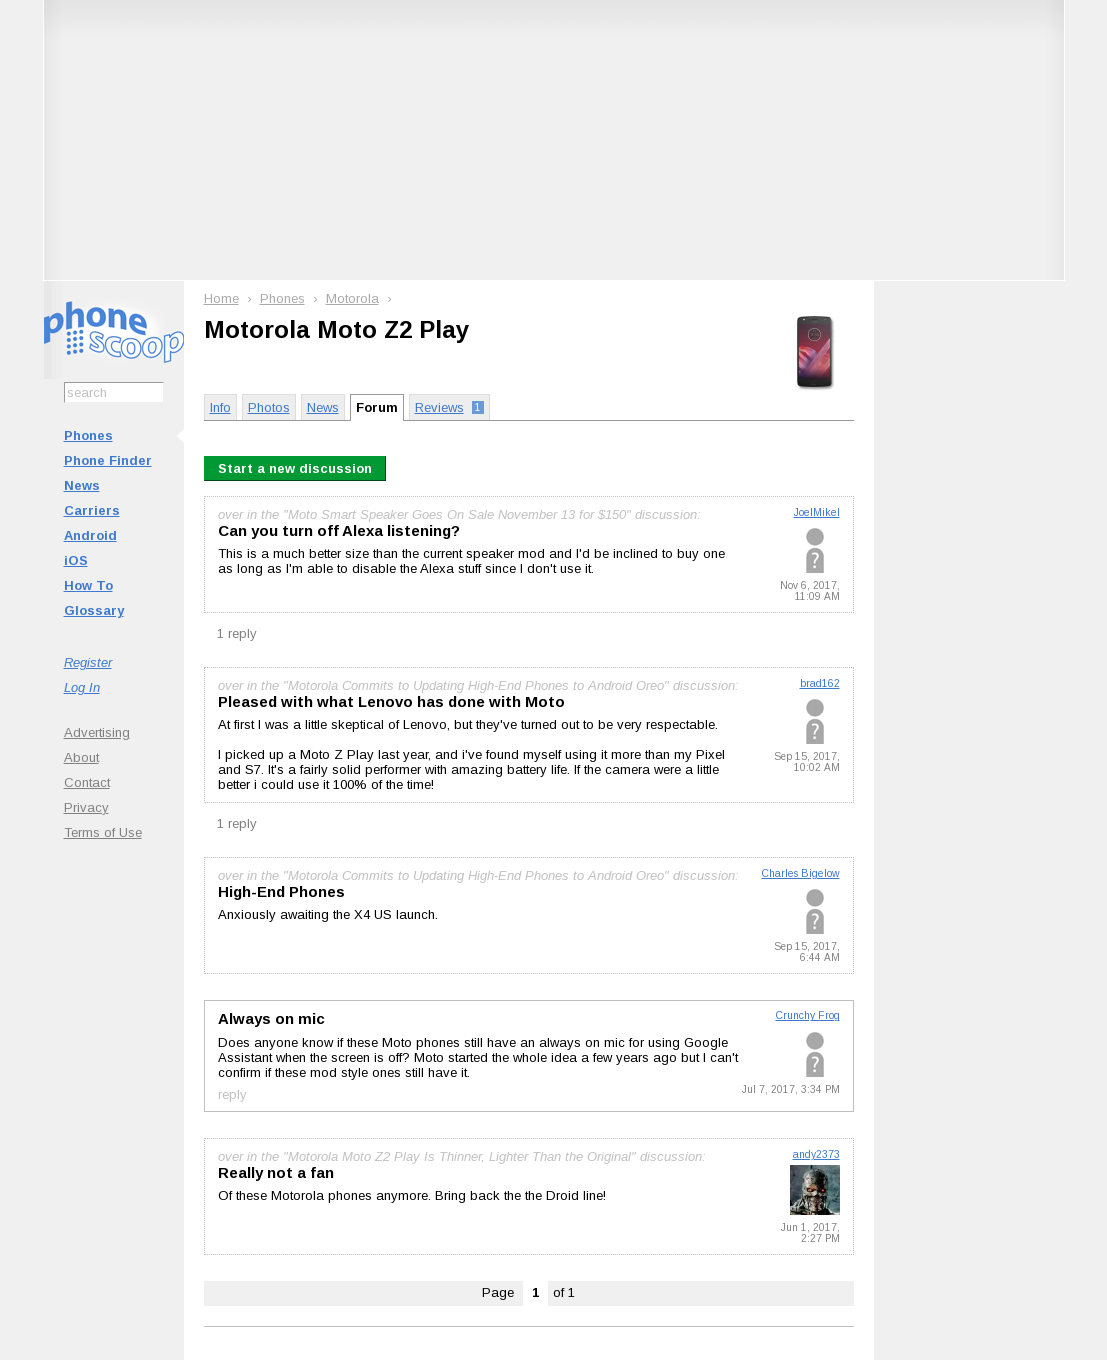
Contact (87, 782)
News (82, 485)
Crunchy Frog (808, 1015)
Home (221, 298)
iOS (76, 560)
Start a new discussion (295, 468)
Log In (82, 687)
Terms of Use (103, 832)
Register (88, 662)
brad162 (820, 683)
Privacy (86, 807)
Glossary (94, 610)
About (81, 757)
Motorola (352, 298)
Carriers (92, 510)
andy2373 (816, 1154)
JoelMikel (817, 512)
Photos (269, 407)
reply (232, 1093)
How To (88, 585)
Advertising (97, 732)
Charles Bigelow (801, 873)
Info (220, 407)
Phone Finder (108, 460)
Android (90, 535)
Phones (88, 435)
